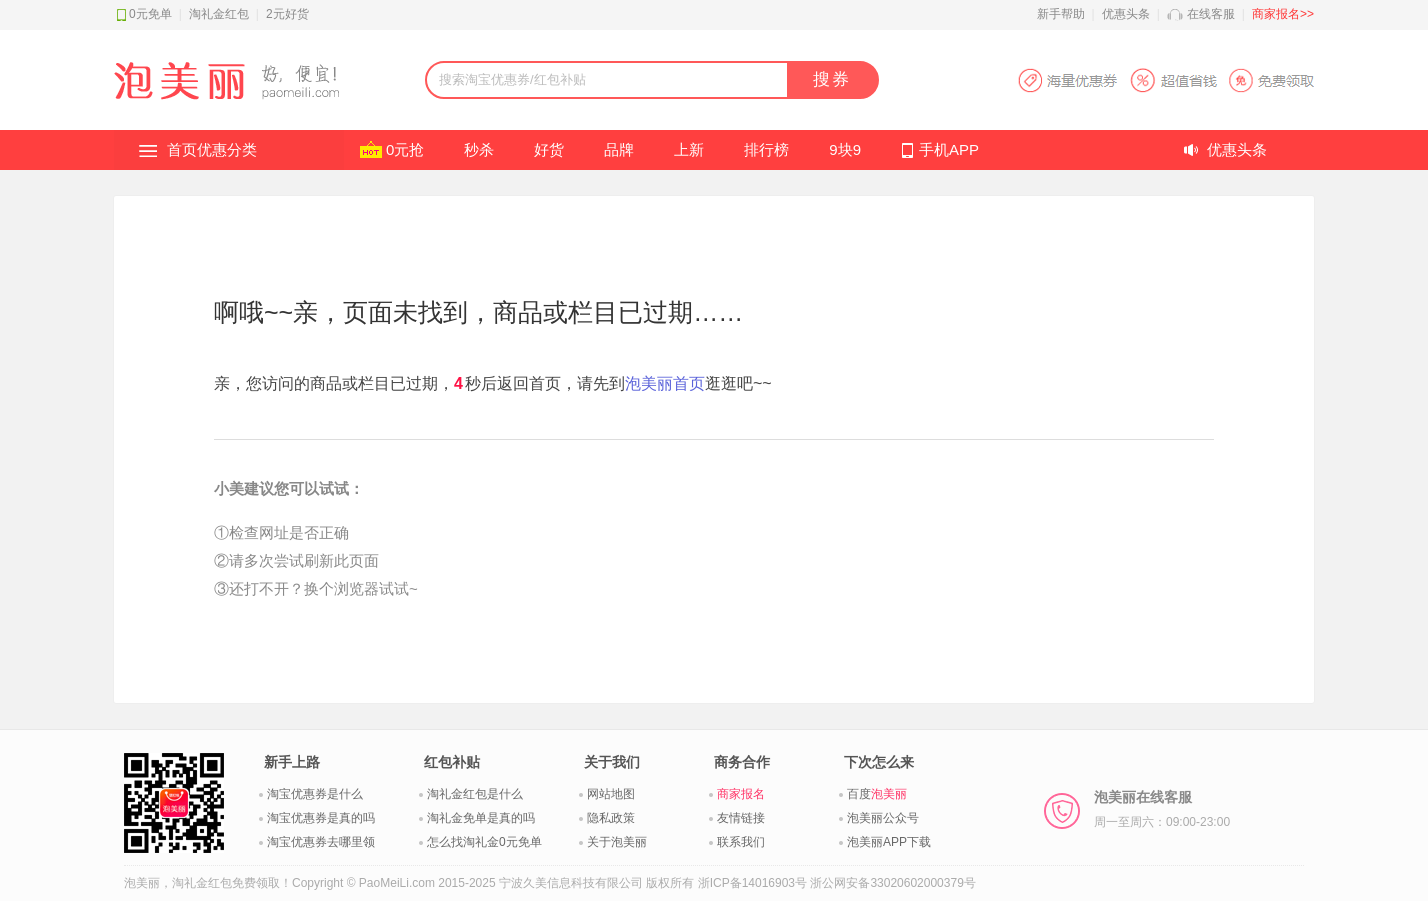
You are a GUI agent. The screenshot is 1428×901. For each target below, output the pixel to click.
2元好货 (287, 14)
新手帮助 (1061, 14)
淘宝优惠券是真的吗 (321, 818)
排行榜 (766, 149)
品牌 (619, 149)
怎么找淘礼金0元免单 (484, 842)
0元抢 (405, 149)
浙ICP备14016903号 (752, 883)
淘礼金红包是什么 (475, 794)
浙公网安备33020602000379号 (892, 883)
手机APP (949, 149)
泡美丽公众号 (883, 818)
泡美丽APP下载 (889, 842)
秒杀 (479, 149)
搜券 (832, 79)
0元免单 (150, 14)
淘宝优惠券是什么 (315, 794)
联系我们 (741, 842)
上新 (689, 149)
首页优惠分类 (212, 149)
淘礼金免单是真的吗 (481, 818)
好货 (549, 149)
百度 (877, 794)
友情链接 (741, 818)
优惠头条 (1126, 14)
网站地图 (611, 794)
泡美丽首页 (665, 383)
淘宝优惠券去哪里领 (321, 842)
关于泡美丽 (617, 842)
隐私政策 (611, 818)
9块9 (845, 149)
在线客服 (1211, 14)
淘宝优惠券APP (1165, 80)
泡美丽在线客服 (1162, 809)
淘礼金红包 (219, 14)
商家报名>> (1283, 14)
